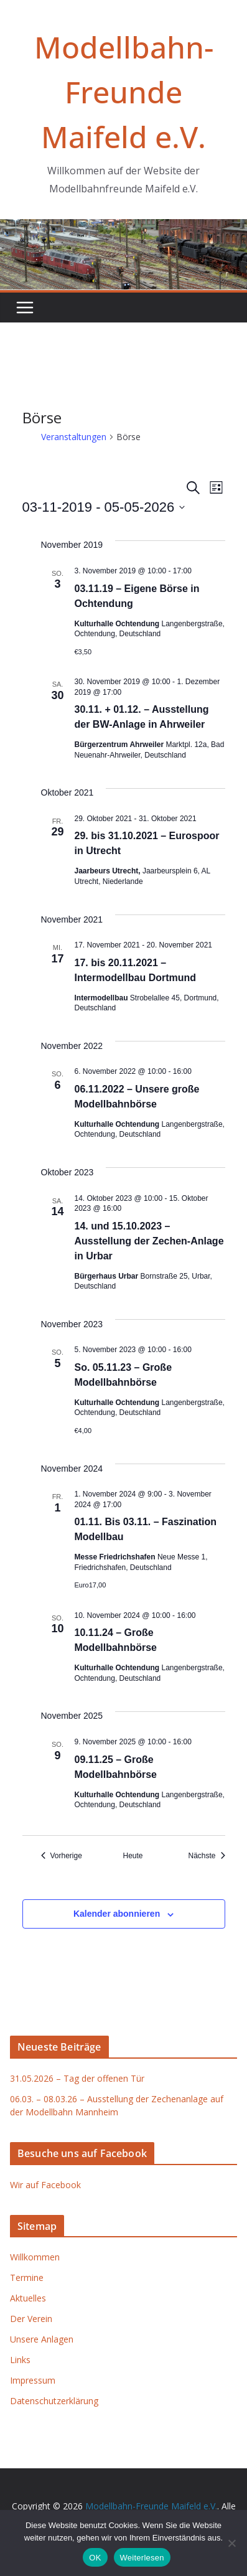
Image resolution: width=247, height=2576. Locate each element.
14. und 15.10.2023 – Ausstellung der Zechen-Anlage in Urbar (149, 1241)
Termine (27, 2277)
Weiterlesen (142, 2557)
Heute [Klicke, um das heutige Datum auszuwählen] (132, 1855)
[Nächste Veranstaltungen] (206, 1856)
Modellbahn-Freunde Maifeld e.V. (123, 92)
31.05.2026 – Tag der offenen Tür (77, 2078)
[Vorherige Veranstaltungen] (61, 1856)
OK (95, 2557)
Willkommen (35, 2257)
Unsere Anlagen (41, 2339)
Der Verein (31, 2319)
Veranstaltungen (73, 437)
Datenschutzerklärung (54, 2401)
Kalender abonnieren (116, 1914)
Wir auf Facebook (45, 2185)
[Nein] (231, 2543)
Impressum (32, 2380)
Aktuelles (28, 2298)
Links (20, 2360)
